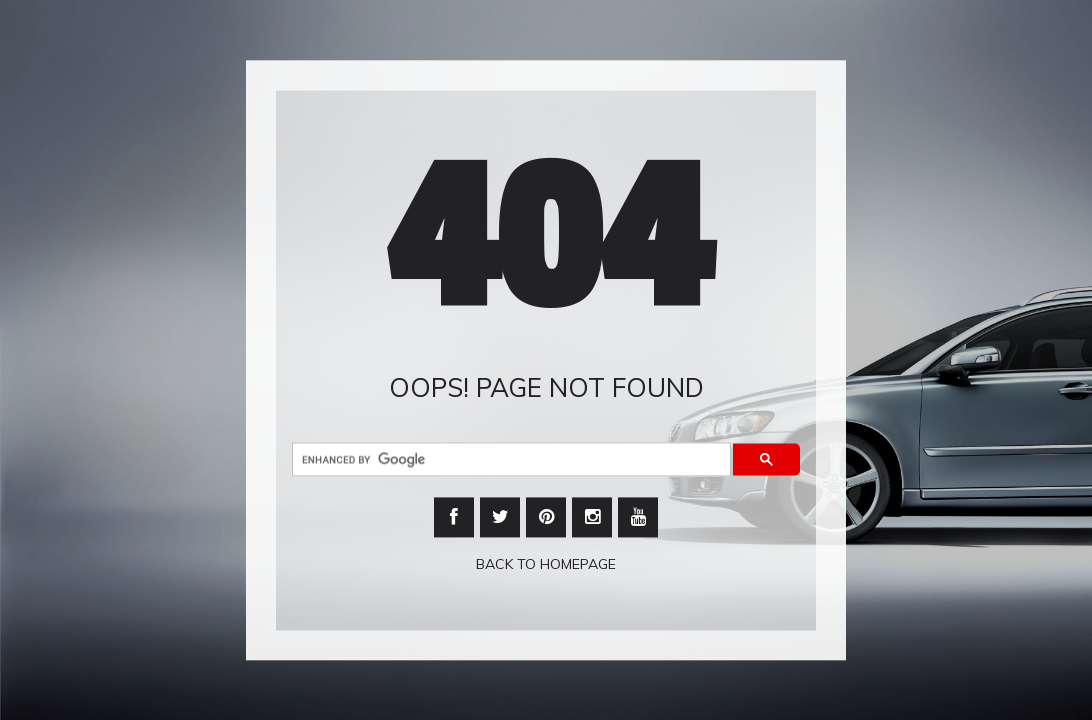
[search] (509, 460)
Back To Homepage (546, 564)
